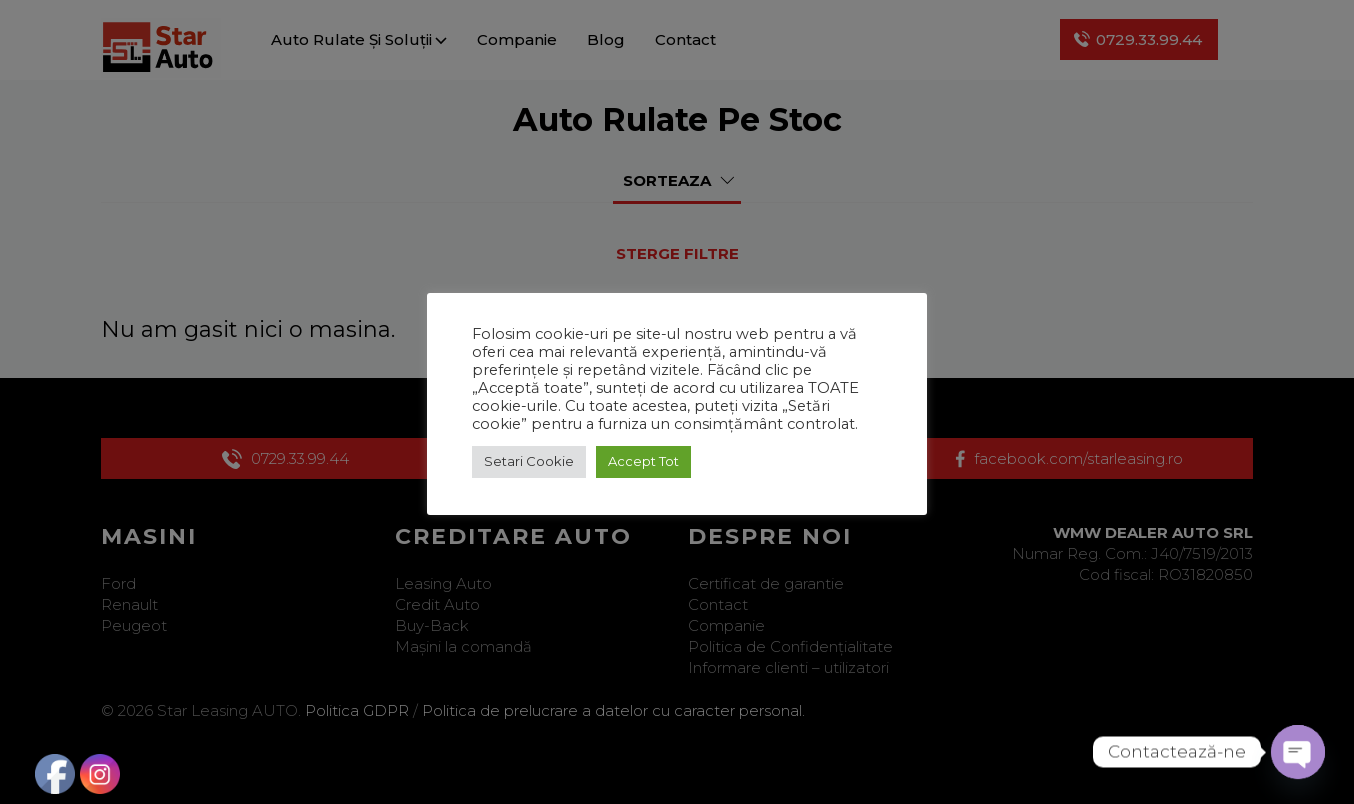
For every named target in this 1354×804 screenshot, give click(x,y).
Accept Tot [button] (643, 461)
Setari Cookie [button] (529, 461)
